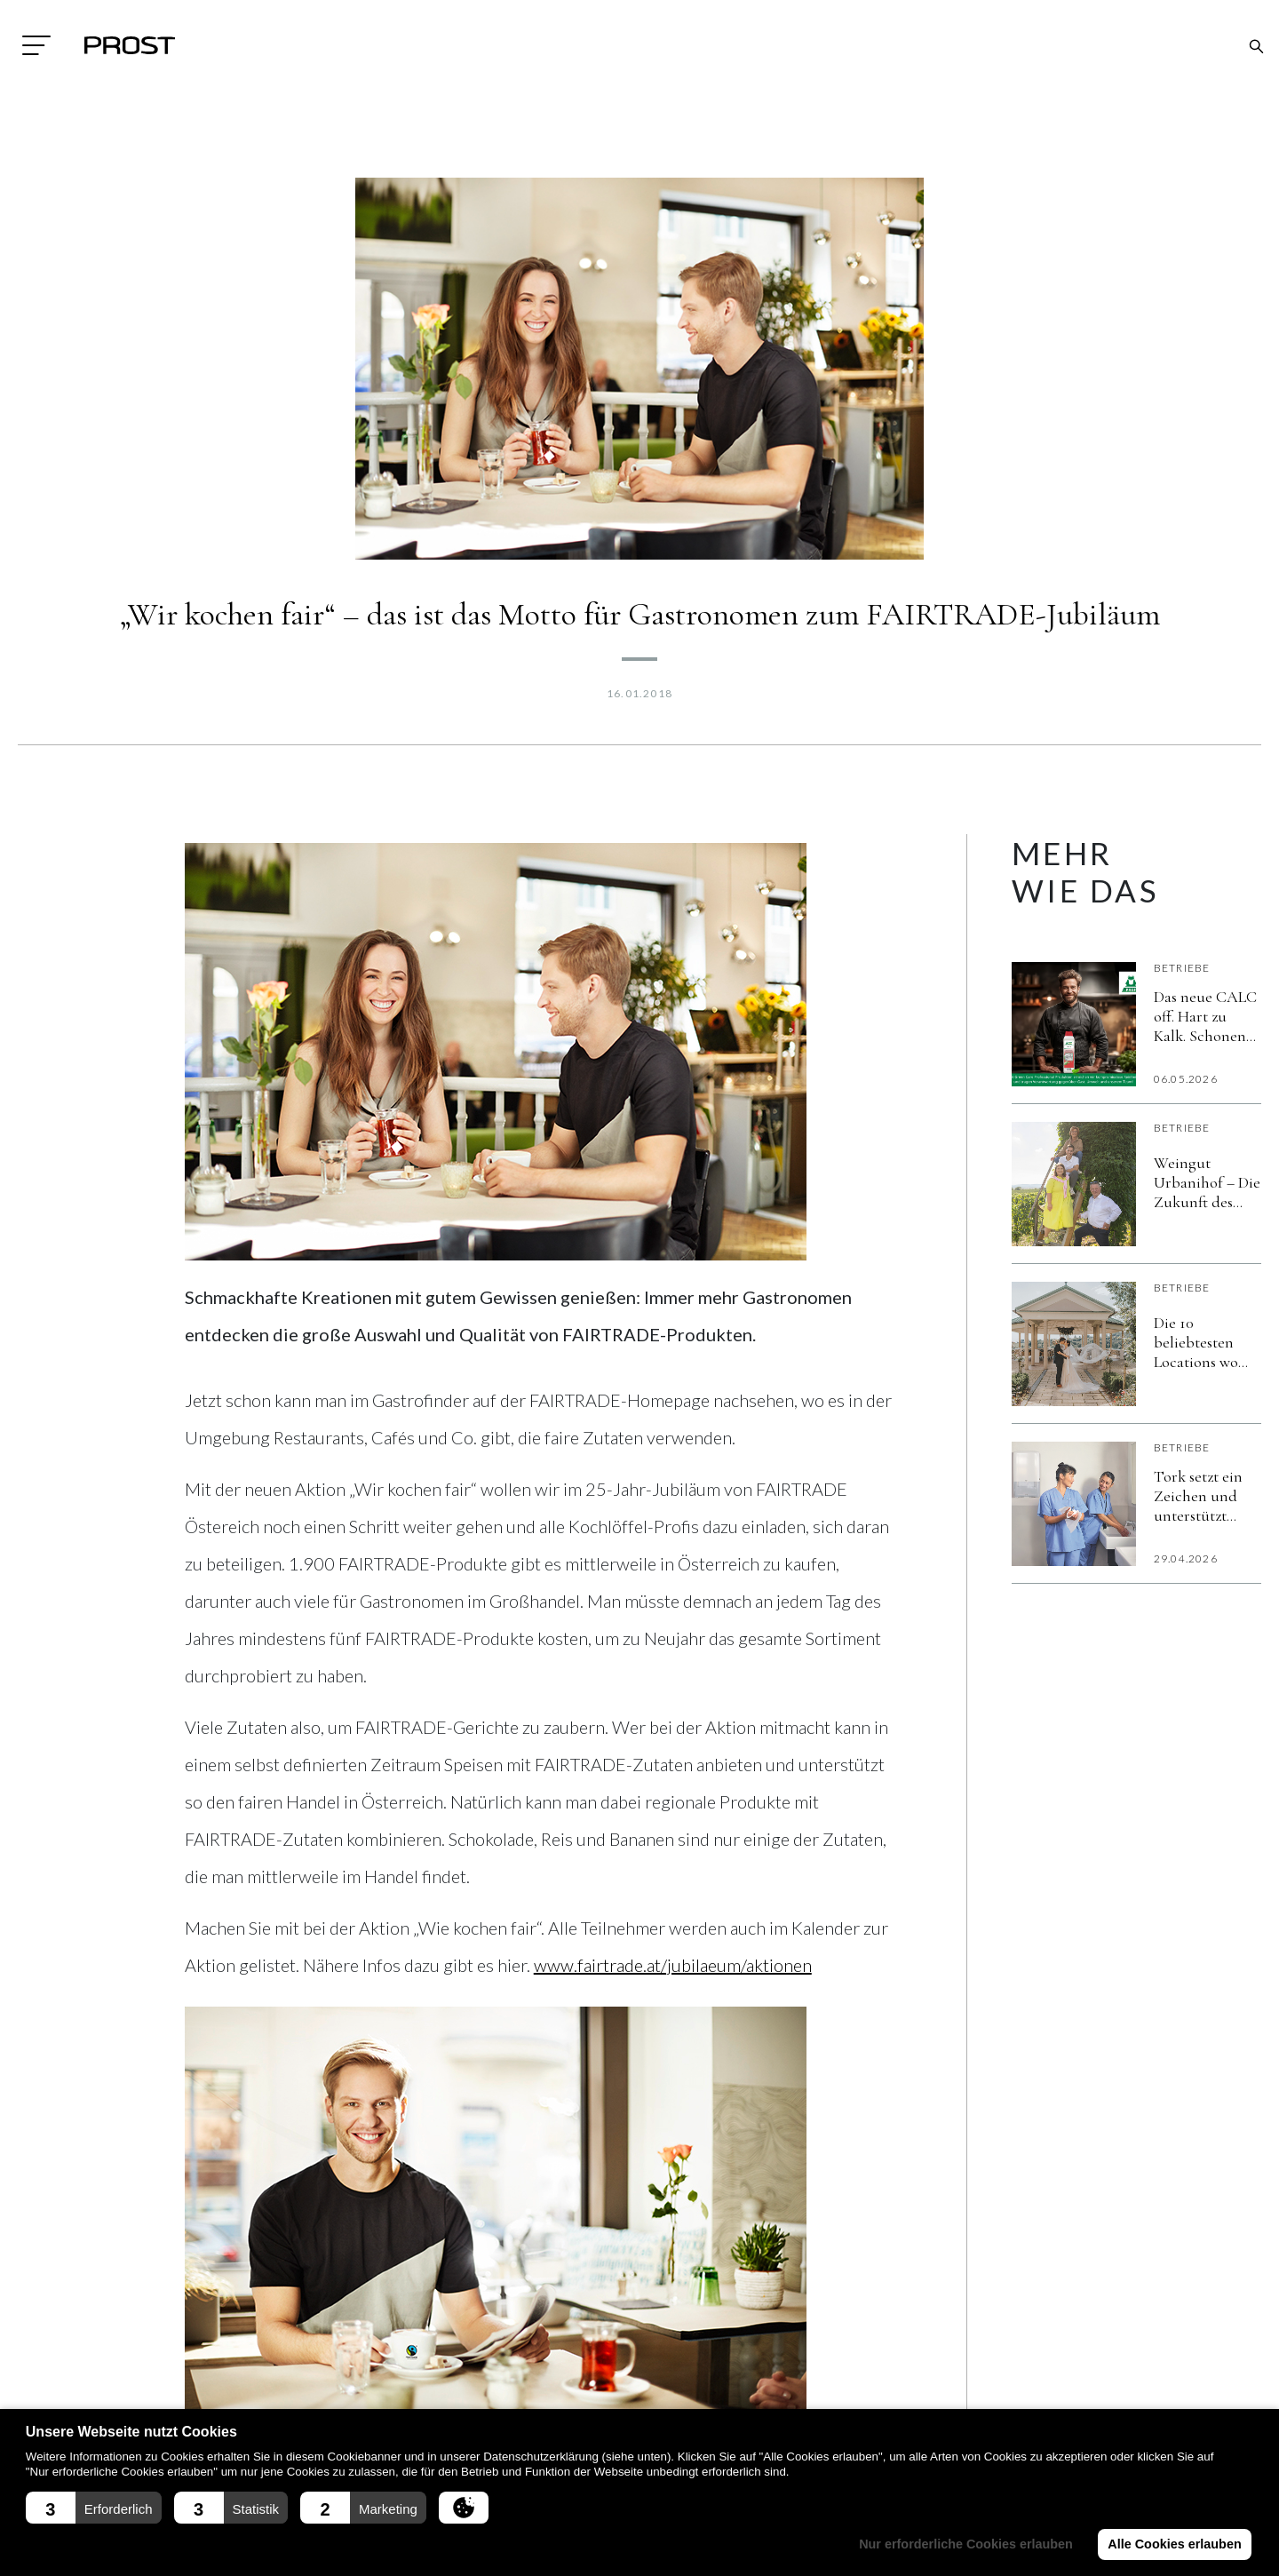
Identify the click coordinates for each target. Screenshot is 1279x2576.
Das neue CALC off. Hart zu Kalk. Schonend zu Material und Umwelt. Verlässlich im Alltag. (1205, 1016)
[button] (94, 2508)
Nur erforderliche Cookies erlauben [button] (966, 2544)
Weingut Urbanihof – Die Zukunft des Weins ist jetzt (1207, 1182)
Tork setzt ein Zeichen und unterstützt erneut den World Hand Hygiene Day (1198, 1496)
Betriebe (1182, 967)
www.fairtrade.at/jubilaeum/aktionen (673, 1965)
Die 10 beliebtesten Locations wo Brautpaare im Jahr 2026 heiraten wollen (1205, 1342)
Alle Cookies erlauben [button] (1174, 2544)
